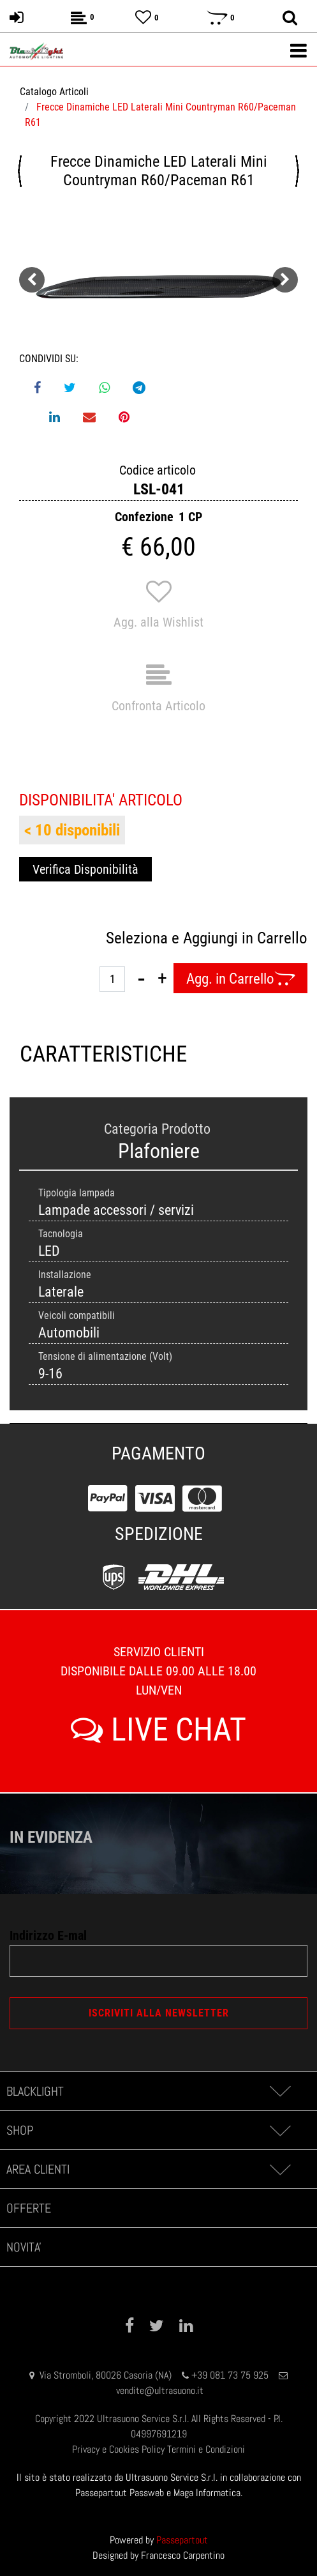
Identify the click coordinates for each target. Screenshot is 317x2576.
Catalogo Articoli (54, 92)
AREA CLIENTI (38, 2169)
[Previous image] (32, 280)
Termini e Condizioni (206, 2449)
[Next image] (285, 280)
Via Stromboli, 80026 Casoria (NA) (106, 2375)
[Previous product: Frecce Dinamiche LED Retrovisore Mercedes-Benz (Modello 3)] (20, 171)
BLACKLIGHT (35, 2091)
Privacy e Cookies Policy (118, 2449)
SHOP (19, 2130)
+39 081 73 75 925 (230, 2375)
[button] (158, 287)
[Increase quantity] (162, 978)
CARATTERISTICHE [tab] (89, 1054)
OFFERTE (28, 2208)
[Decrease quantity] (141, 978)
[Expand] (280, 2091)
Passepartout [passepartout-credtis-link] (182, 2540)
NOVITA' (23, 2247)
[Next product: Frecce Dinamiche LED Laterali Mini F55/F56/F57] (297, 171)
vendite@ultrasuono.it (159, 2390)
